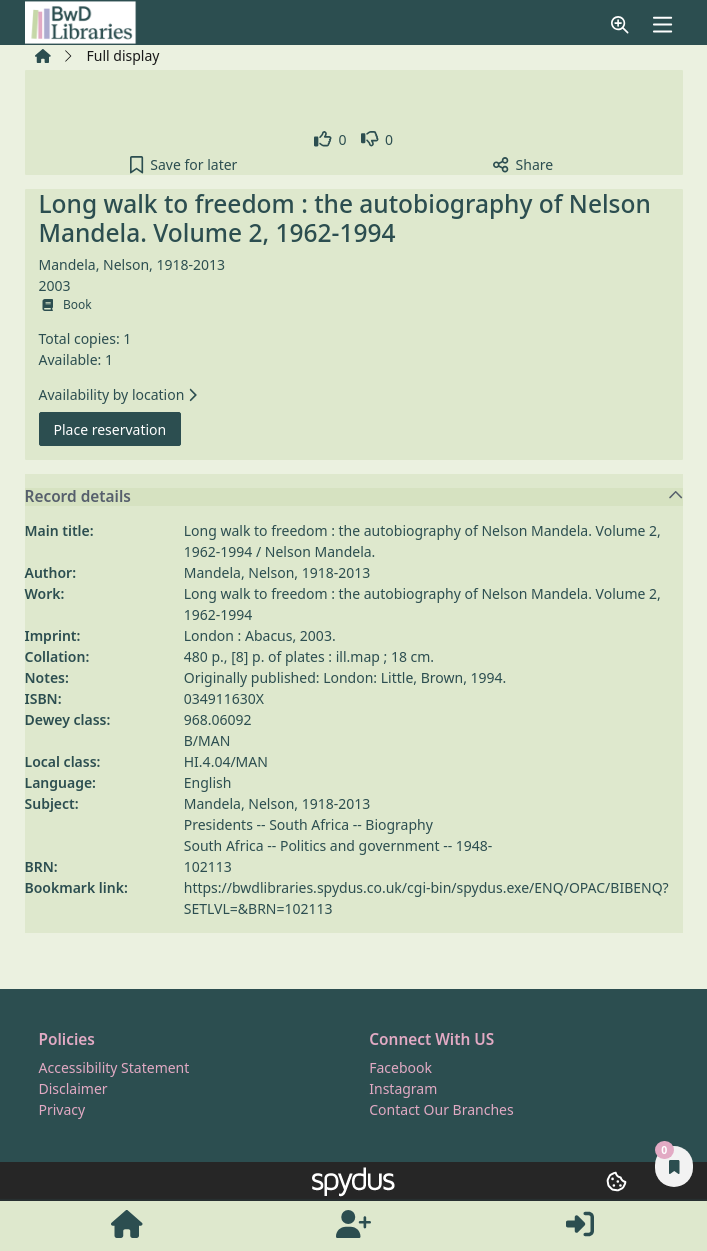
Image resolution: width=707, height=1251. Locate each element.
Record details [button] (354, 497)
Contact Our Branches (441, 1109)
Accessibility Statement (114, 1067)
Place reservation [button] (118, 428)
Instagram (403, 1088)
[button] (620, 24)
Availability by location (118, 394)
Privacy (62, 1109)
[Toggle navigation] (662, 24)
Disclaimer (73, 1088)
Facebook (400, 1067)
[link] (330, 139)
